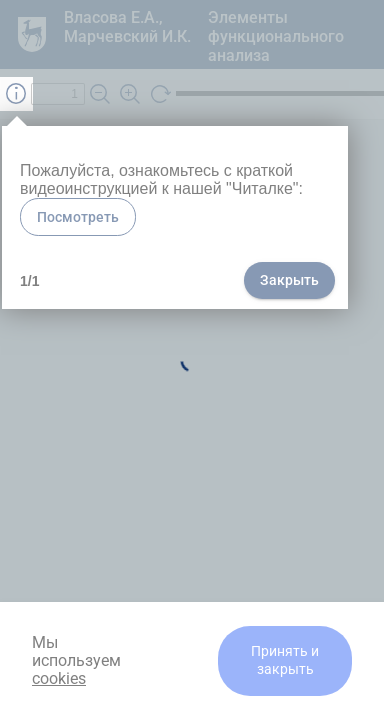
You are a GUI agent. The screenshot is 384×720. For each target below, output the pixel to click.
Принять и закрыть (285, 660)
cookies (59, 678)
